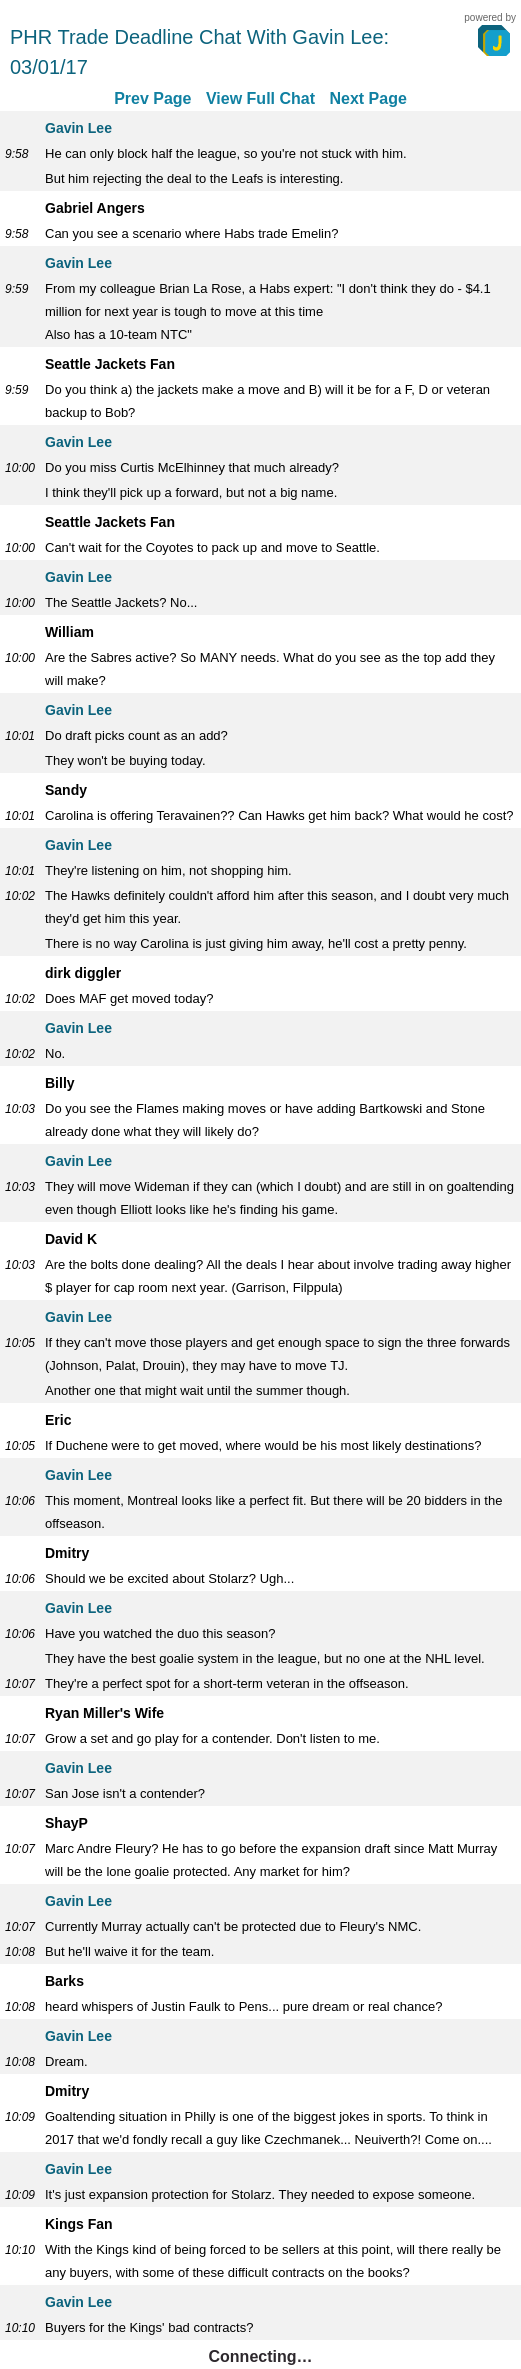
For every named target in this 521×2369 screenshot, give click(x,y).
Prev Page (152, 98)
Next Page (367, 98)
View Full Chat (260, 98)
